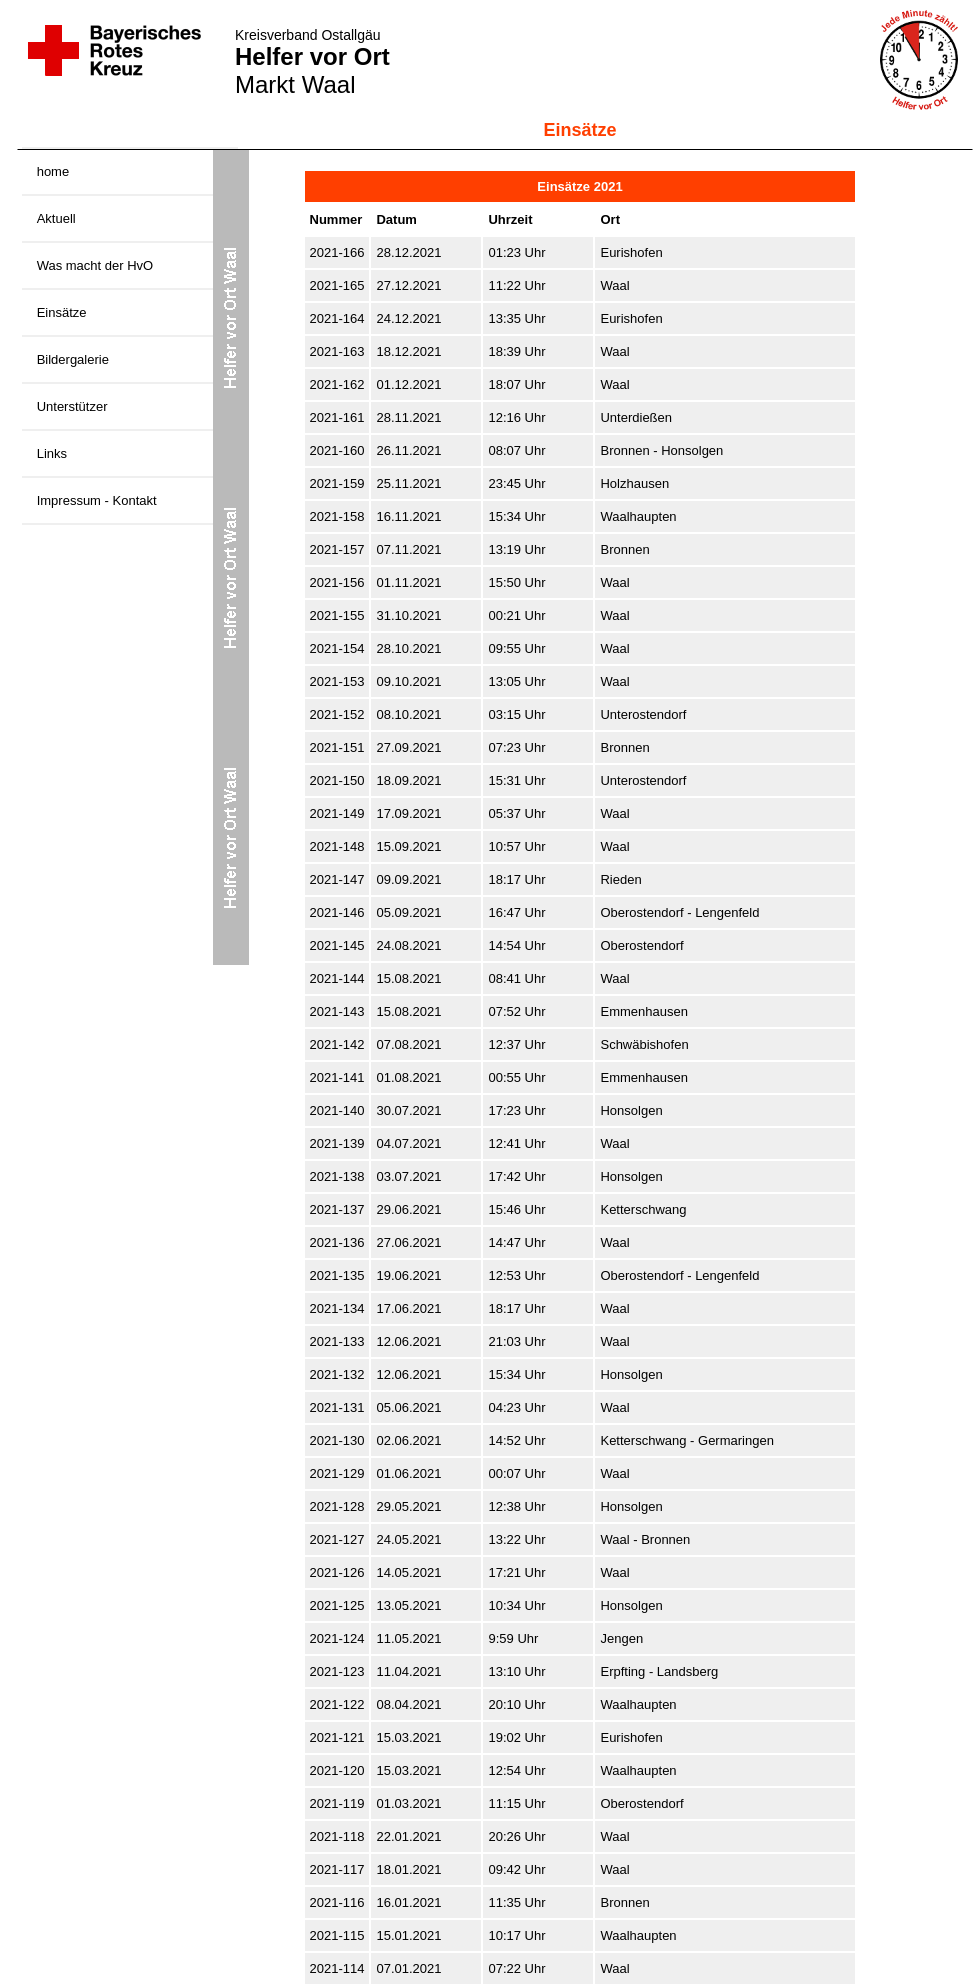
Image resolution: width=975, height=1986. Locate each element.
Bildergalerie (73, 359)
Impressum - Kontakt (97, 500)
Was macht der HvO (95, 265)
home (53, 171)
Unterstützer (72, 406)
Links (52, 453)
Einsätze (62, 312)
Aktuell (56, 218)
